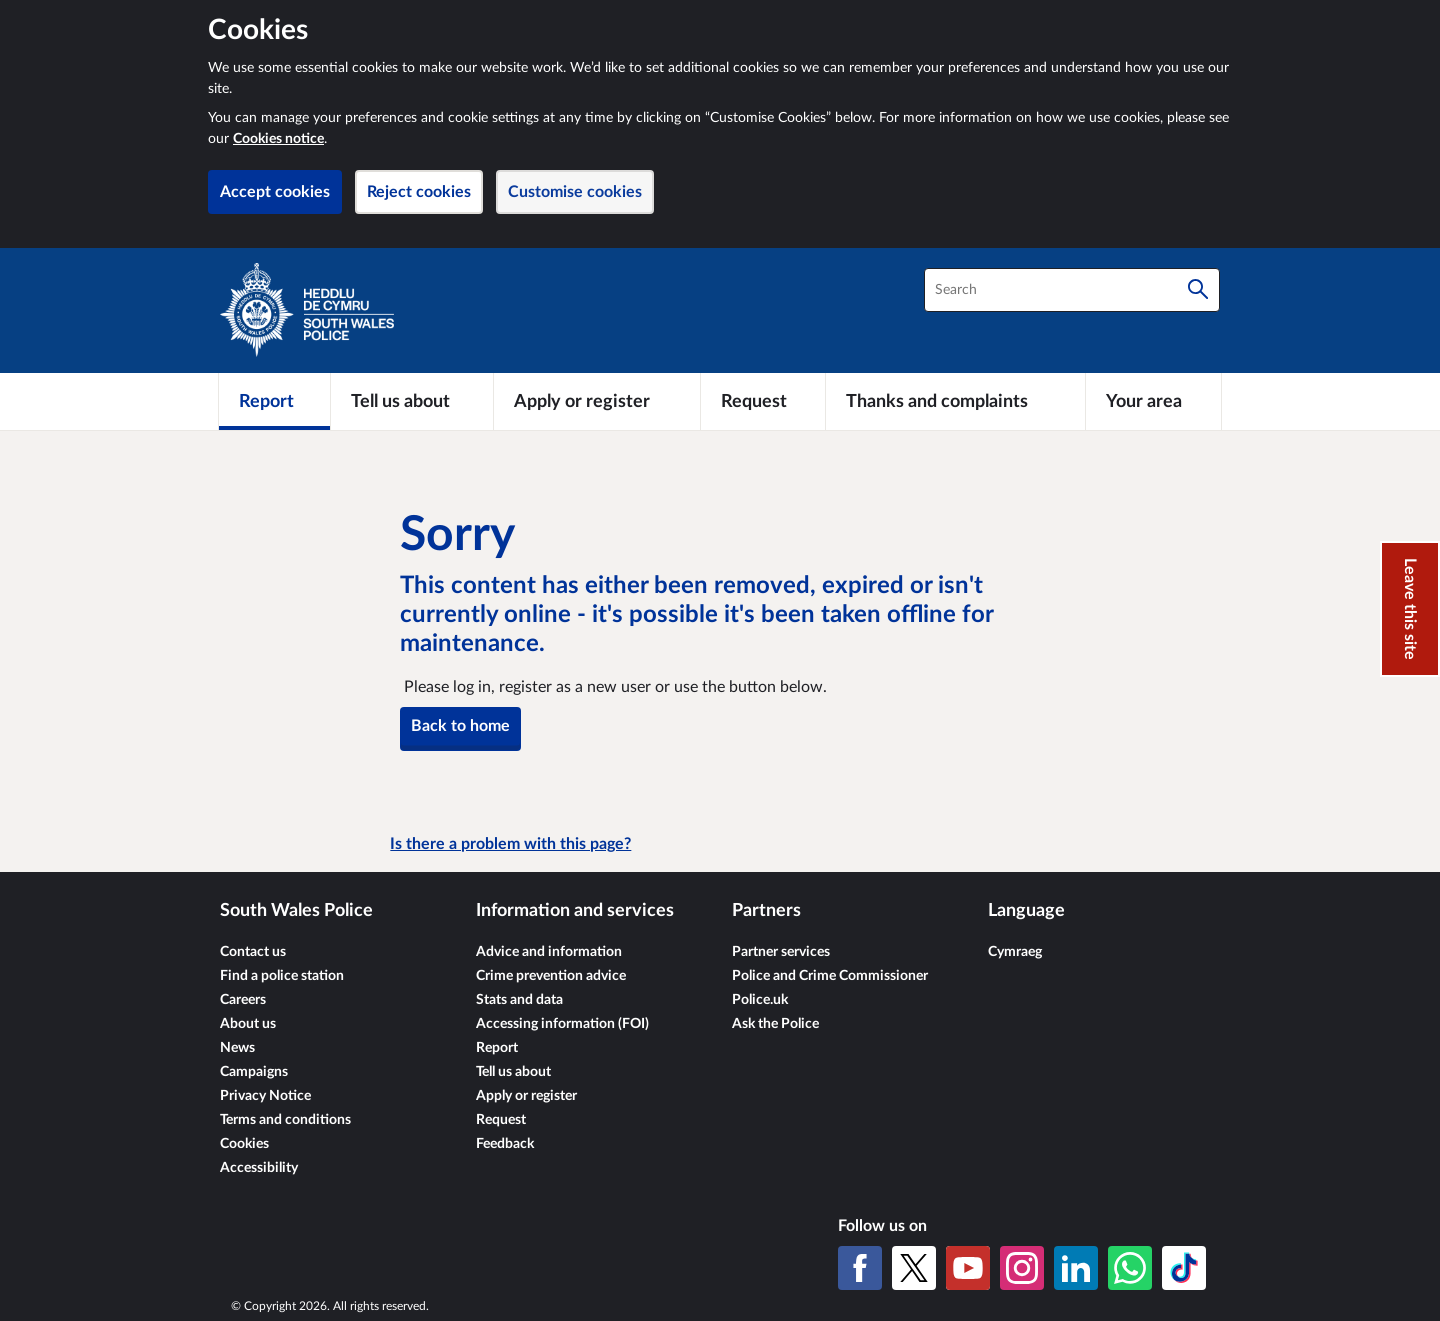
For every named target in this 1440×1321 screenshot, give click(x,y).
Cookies (244, 1144)
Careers (243, 1000)
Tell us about (513, 1072)
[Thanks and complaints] (955, 401)
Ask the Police (775, 1024)
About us (248, 1024)
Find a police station (282, 976)
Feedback (505, 1144)
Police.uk (760, 1000)
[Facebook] (860, 1268)
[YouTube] (968, 1268)
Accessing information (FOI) (562, 1024)
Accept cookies (275, 192)
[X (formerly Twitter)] (914, 1268)
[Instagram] (1022, 1268)
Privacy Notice (265, 1096)
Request (501, 1120)
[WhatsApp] (1130, 1268)
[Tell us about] (412, 401)
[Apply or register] (596, 401)
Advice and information (549, 952)
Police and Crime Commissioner (830, 976)
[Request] (763, 401)
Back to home (460, 726)
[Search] (1198, 290)
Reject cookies (419, 192)
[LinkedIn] (1076, 1268)
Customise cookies (575, 192)
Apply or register (526, 1096)
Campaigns (254, 1072)
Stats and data (519, 1000)
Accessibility (259, 1168)
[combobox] (1072, 290)
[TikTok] (1184, 1268)
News (237, 1048)
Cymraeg (1015, 952)
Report (497, 1048)
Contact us (253, 952)
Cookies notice (278, 139)
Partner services (781, 952)
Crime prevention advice (551, 976)
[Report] (274, 401)
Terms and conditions (285, 1120)
